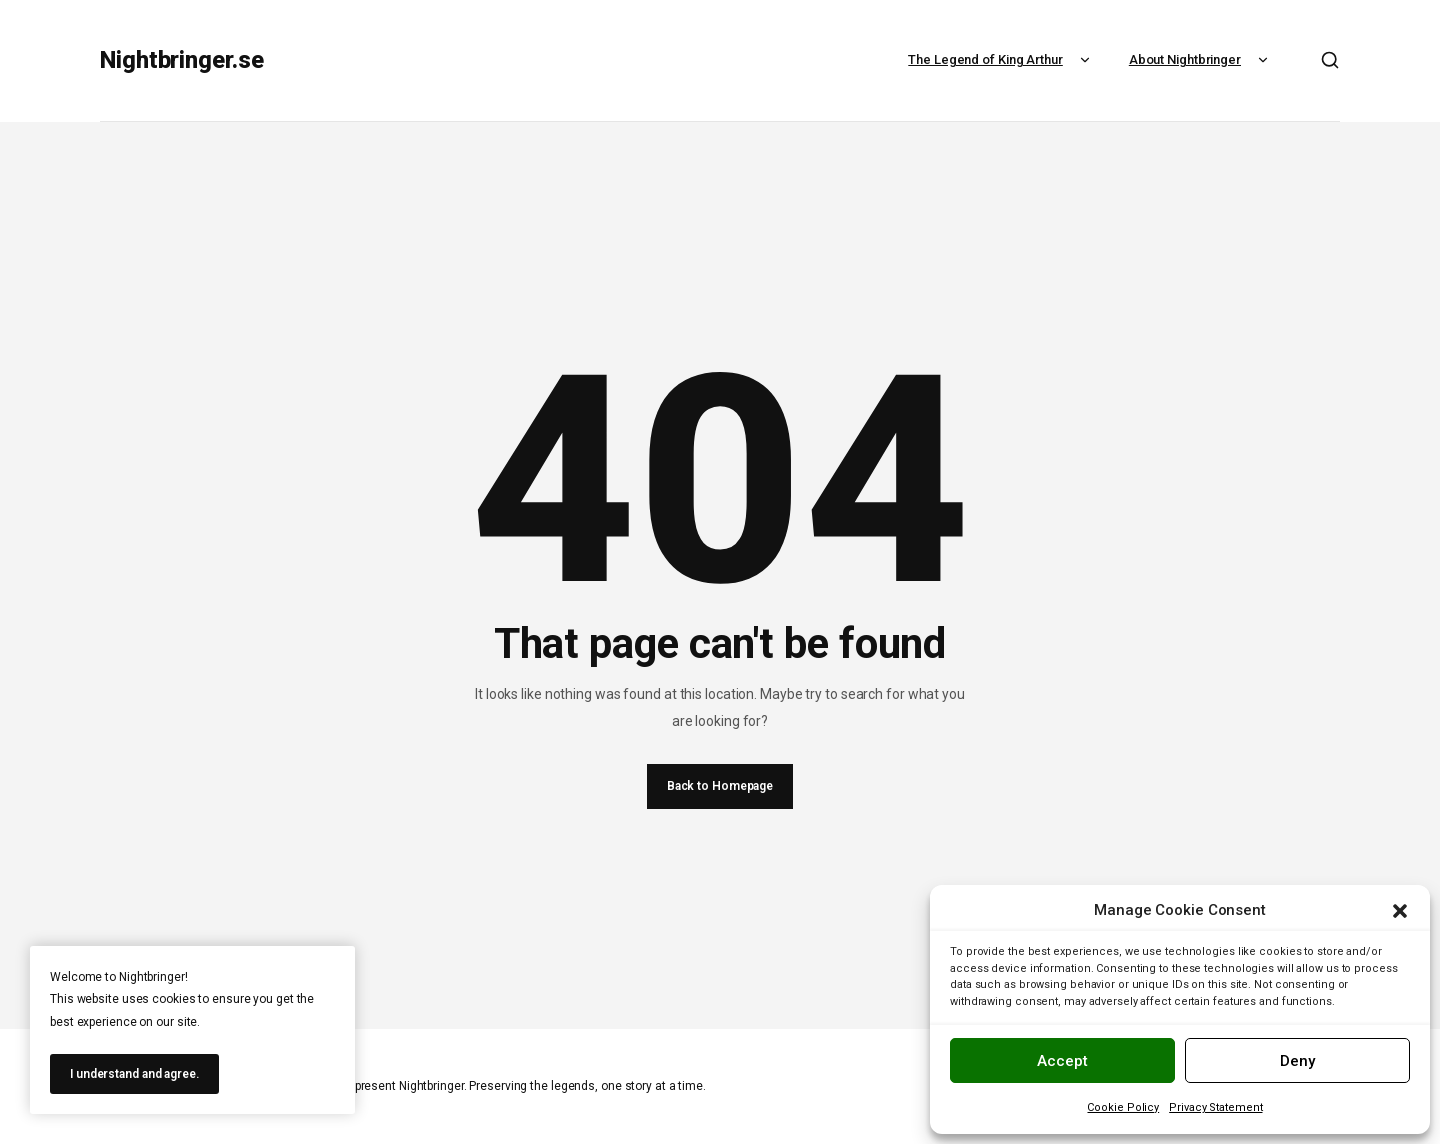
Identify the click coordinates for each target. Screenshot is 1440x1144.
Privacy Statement (1215, 1107)
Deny (1297, 1061)
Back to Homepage (720, 786)
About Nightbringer (1201, 59)
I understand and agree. (134, 1074)
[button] (1400, 911)
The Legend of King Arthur (1001, 59)
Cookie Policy (1123, 1107)
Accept (1062, 1061)
